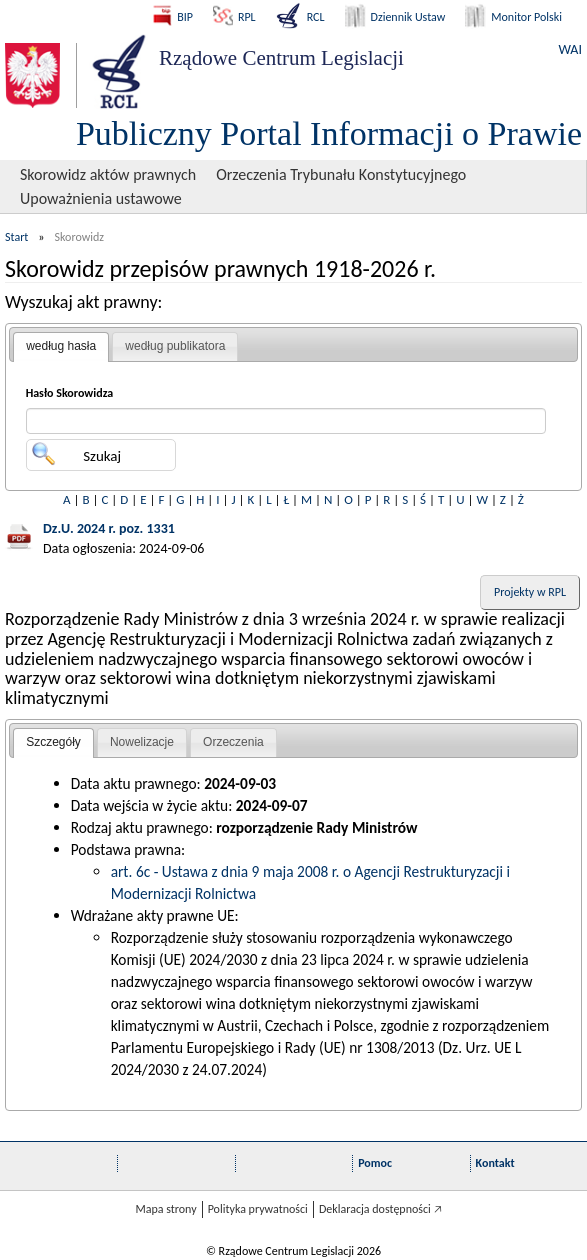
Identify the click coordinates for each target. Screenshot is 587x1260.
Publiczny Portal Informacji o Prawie (329, 133)
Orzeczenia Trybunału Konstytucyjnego (341, 174)
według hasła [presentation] (61, 346)
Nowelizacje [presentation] (142, 742)
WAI (570, 49)
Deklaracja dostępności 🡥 (380, 1209)
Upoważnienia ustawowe (101, 198)
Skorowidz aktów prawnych (108, 174)
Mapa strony (165, 1209)
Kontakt (495, 1163)
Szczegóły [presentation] (53, 742)
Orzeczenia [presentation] (233, 742)
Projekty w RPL (530, 592)
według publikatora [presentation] (175, 346)
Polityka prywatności (258, 1209)
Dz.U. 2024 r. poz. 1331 (109, 528)
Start (16, 237)
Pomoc (375, 1163)
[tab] (61, 347)
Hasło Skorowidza (70, 393)
